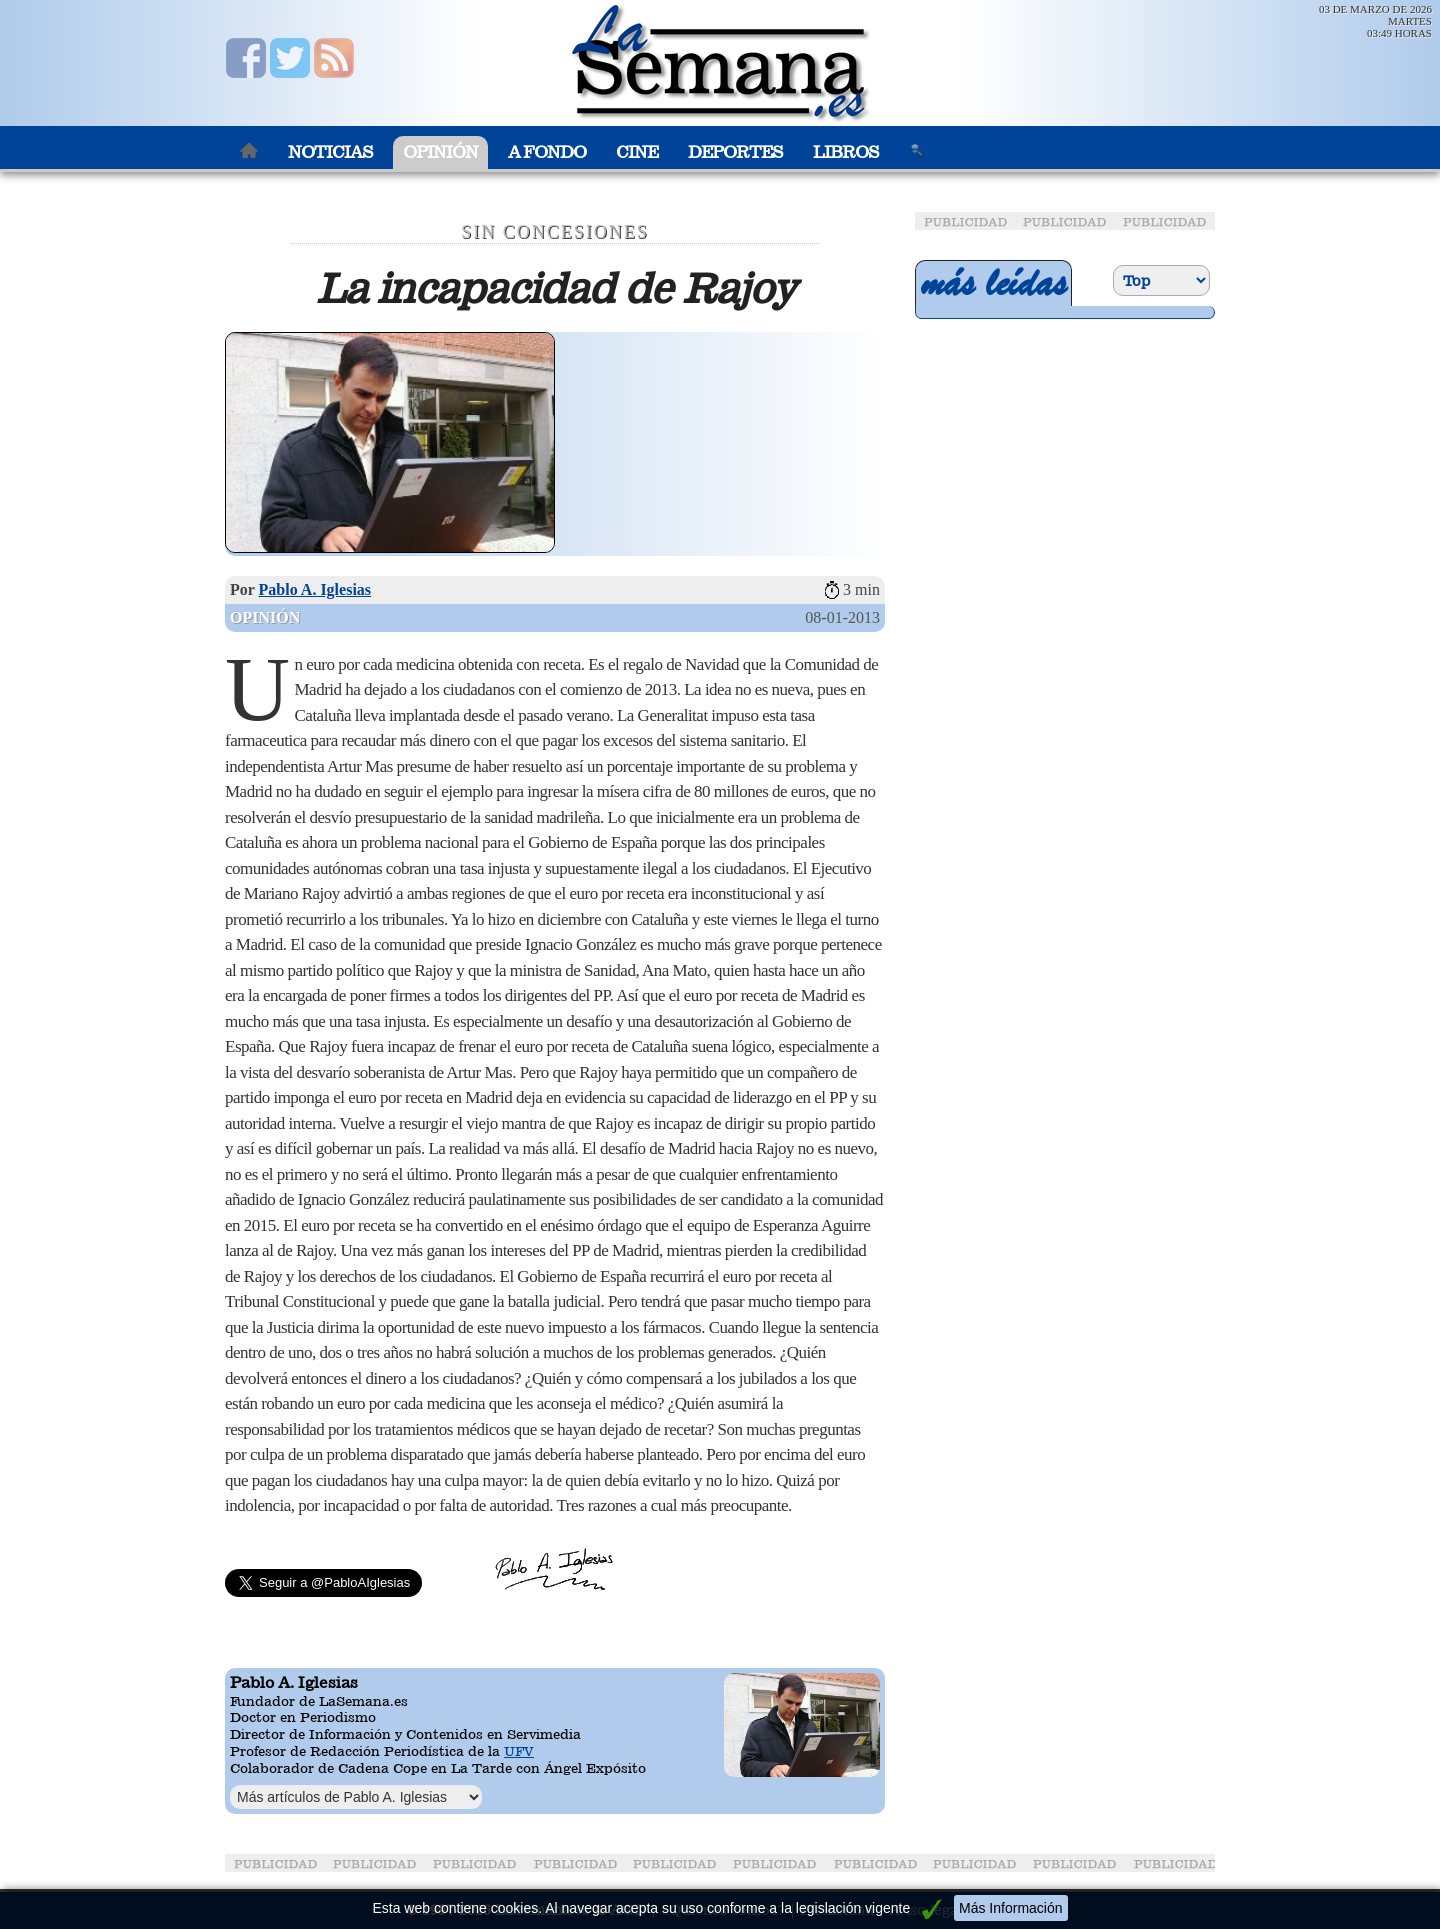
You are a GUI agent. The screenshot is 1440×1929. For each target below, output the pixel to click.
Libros (846, 152)
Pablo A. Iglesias (315, 589)
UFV (519, 1751)
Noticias (330, 152)
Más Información (1010, 1908)
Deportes (735, 152)
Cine (637, 152)
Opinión (440, 152)
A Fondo (547, 152)
